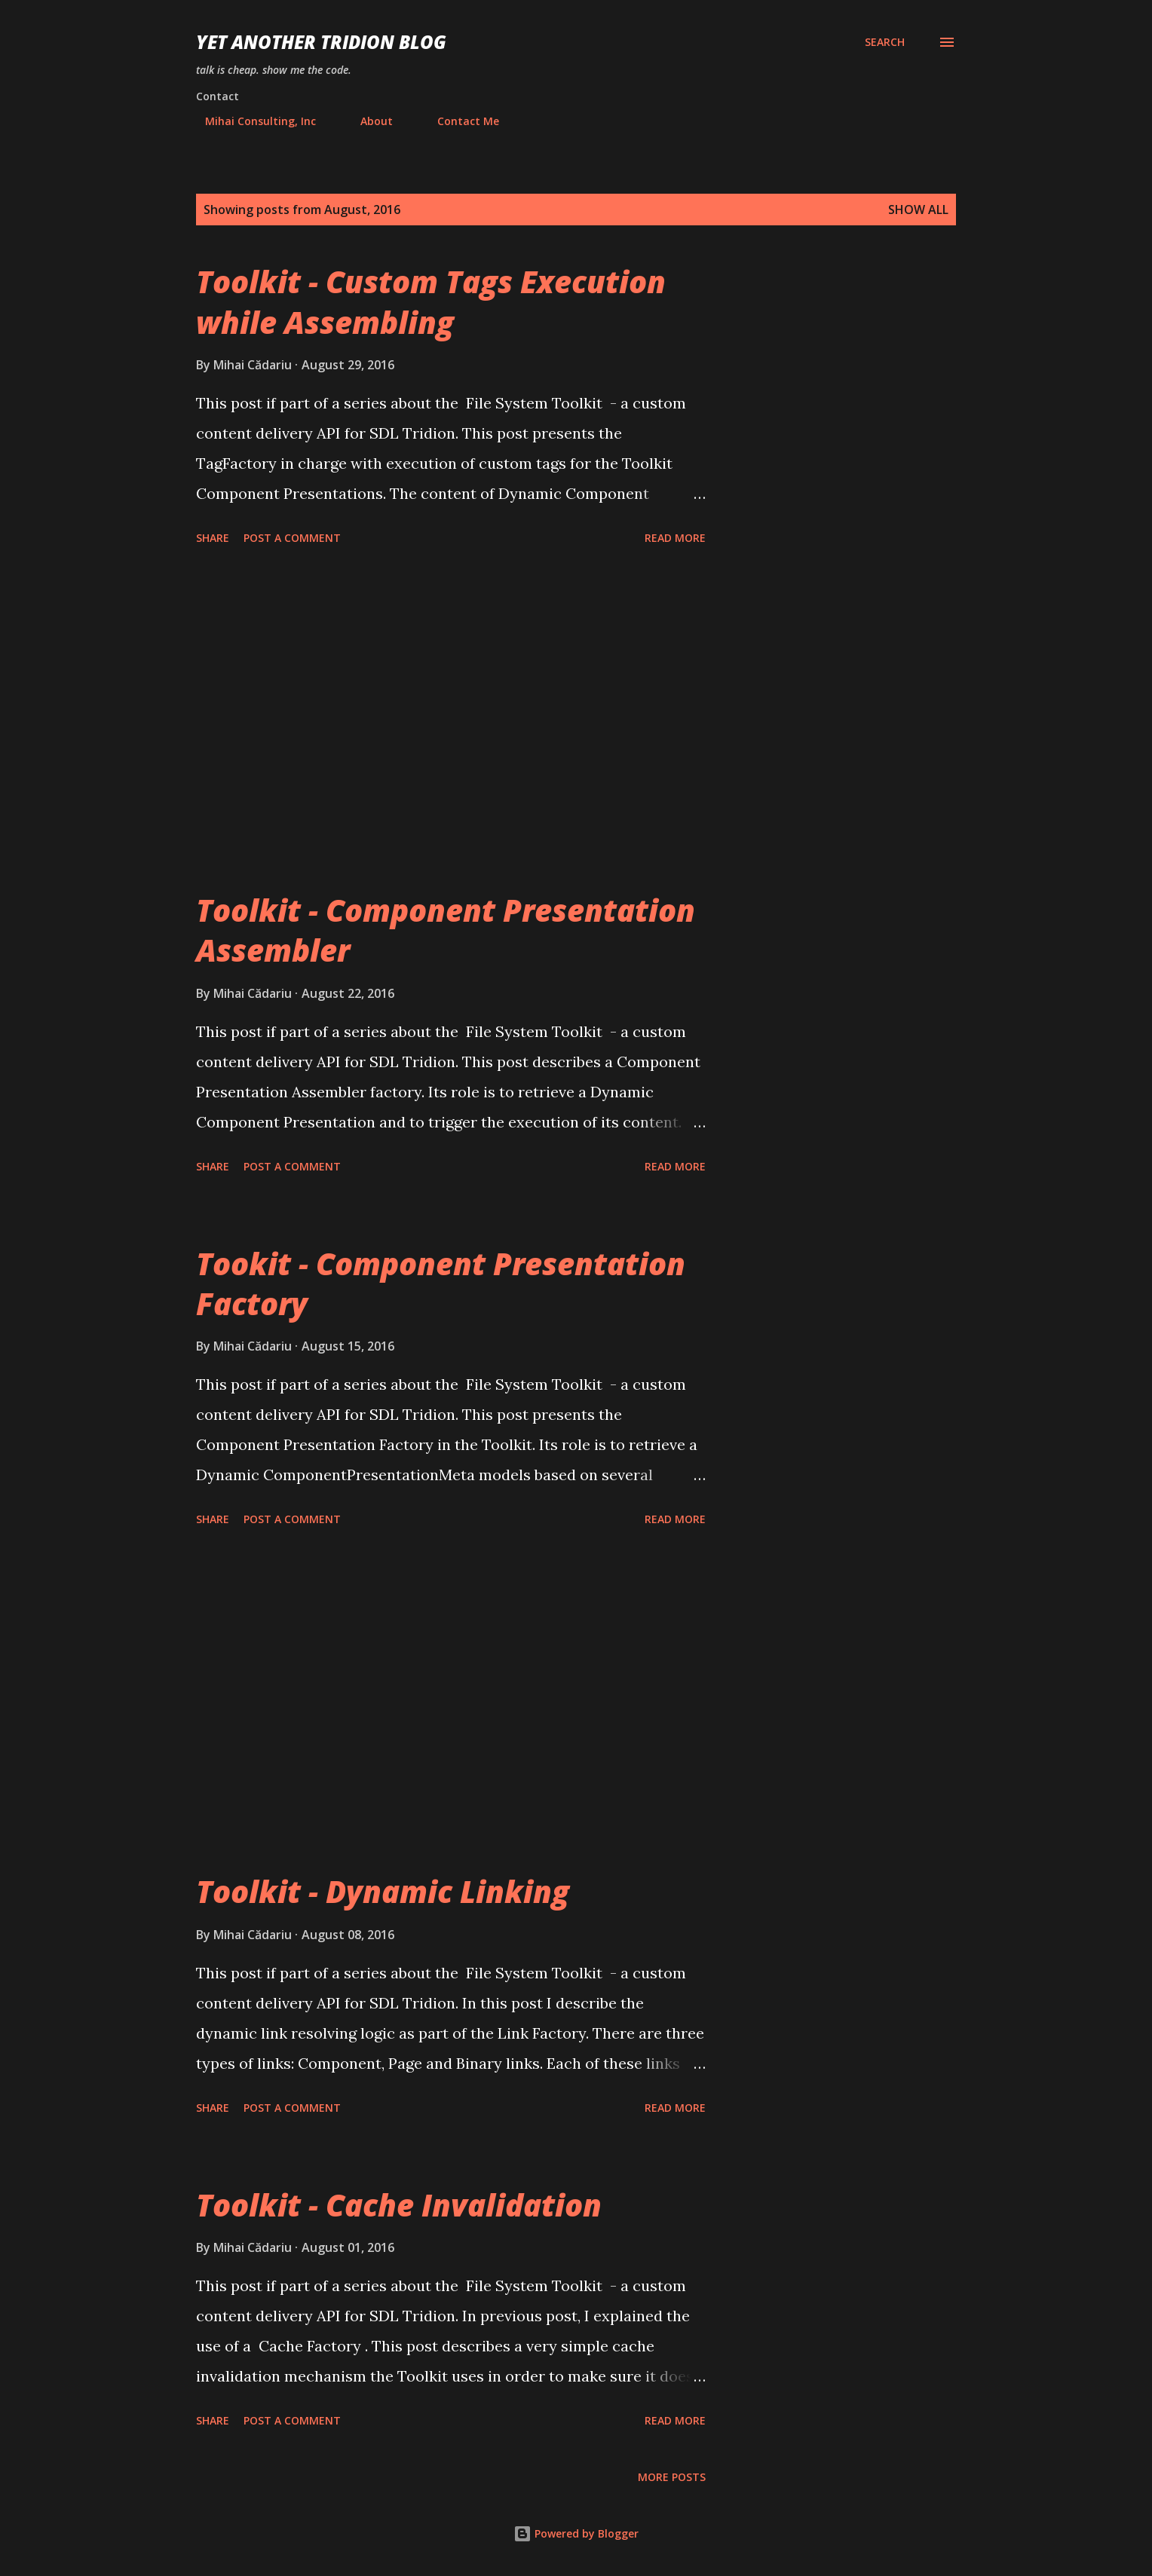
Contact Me (459, 121)
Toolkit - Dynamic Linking (382, 1891)
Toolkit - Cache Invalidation (399, 2205)
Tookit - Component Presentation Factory (440, 1283)
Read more (675, 538)
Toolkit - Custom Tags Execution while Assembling (431, 301)
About (367, 121)
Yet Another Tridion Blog (321, 41)
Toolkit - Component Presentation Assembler (445, 930)
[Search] (885, 42)
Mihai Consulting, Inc (251, 121)
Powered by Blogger (576, 2533)
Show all (918, 209)
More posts (672, 2477)
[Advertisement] (451, 720)
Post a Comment (292, 538)
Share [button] (212, 538)
